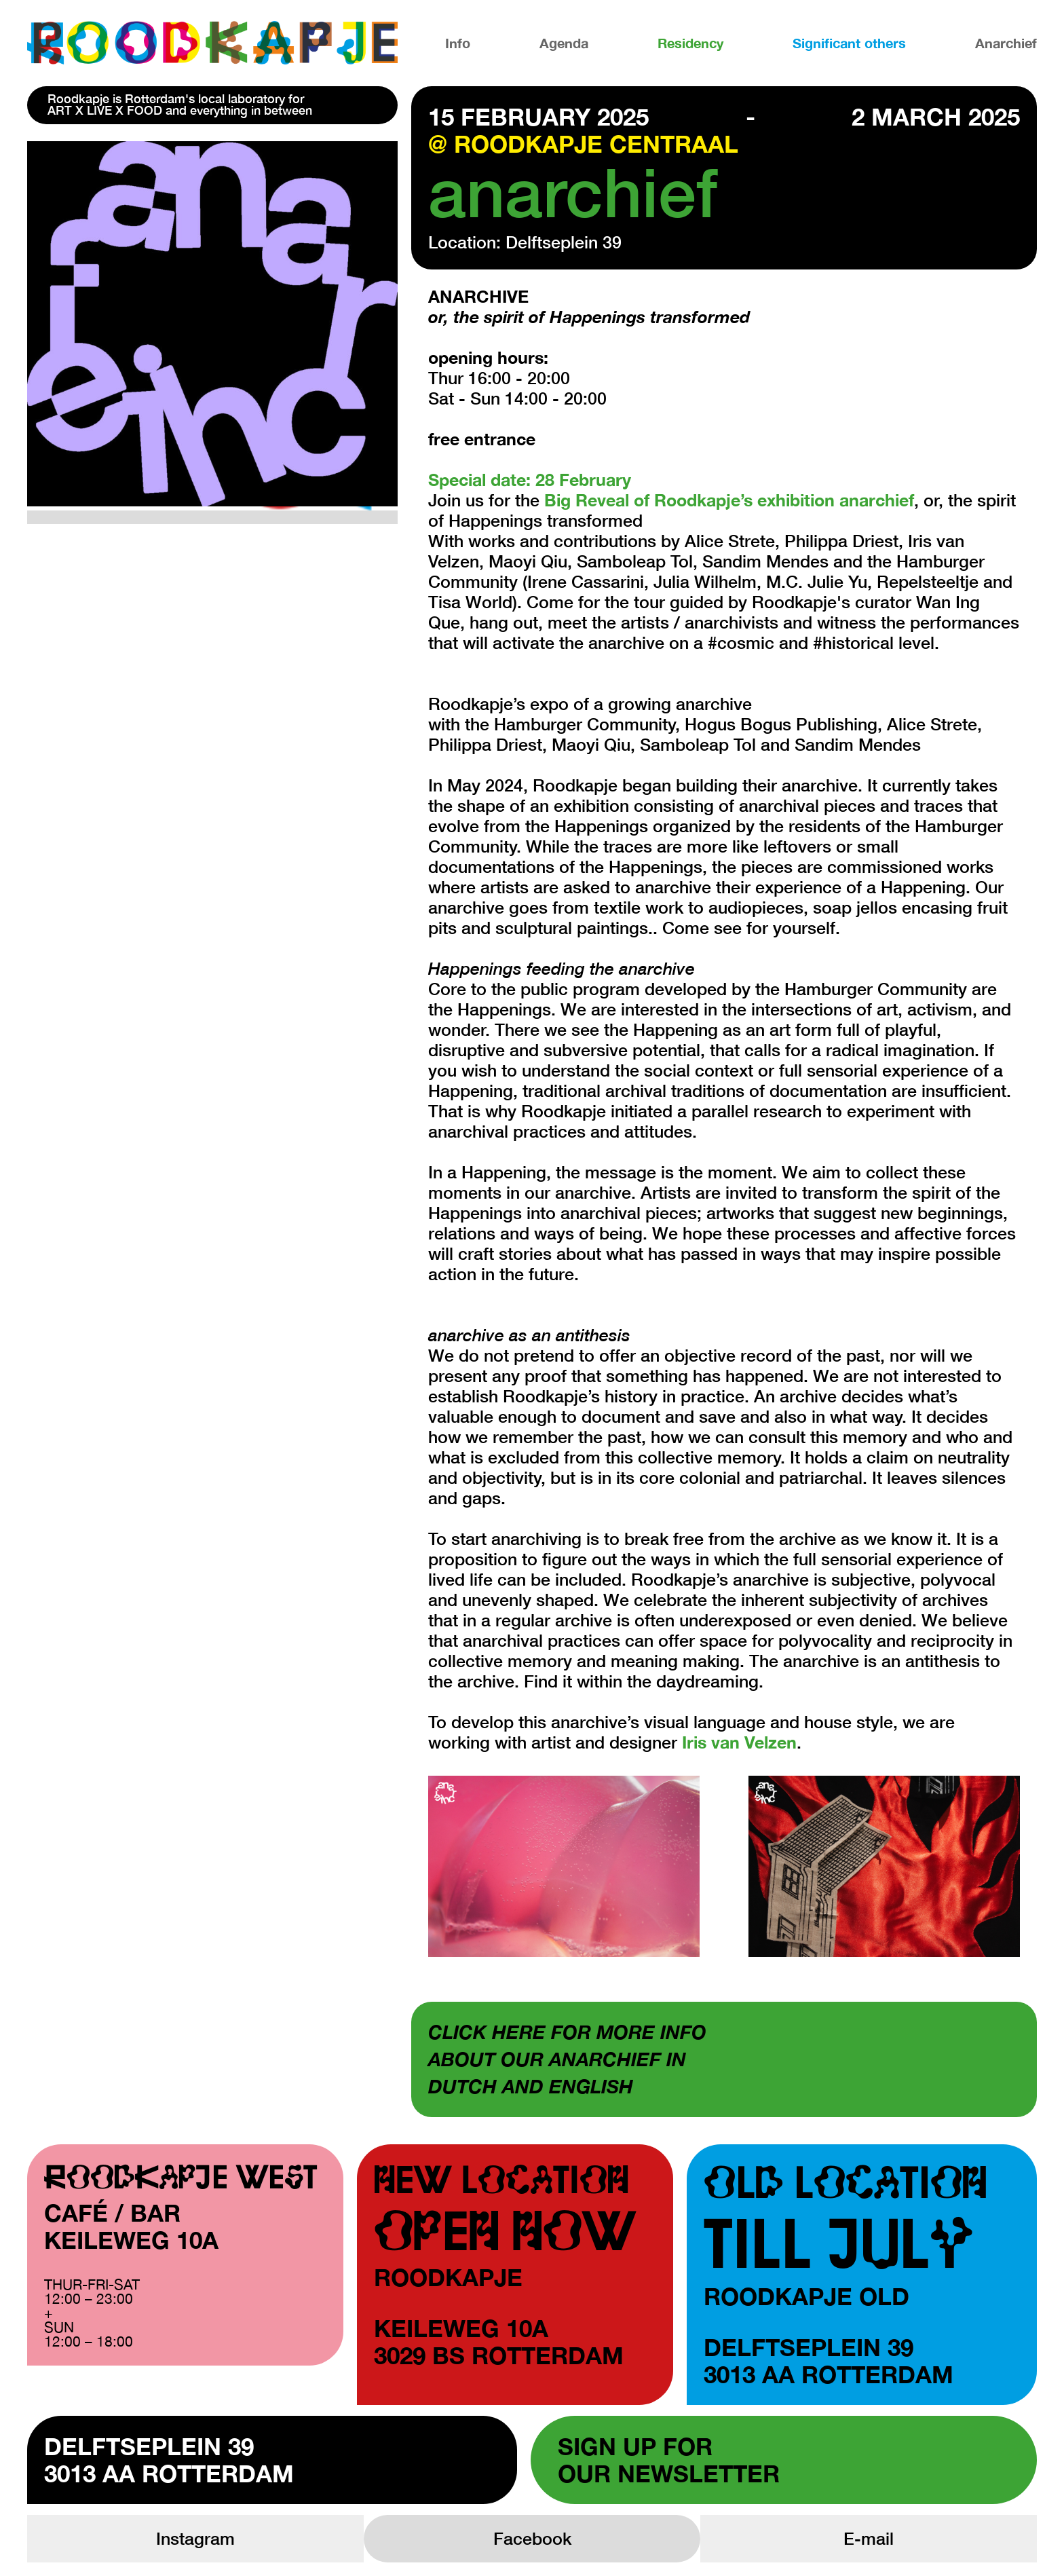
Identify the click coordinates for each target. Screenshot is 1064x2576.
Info (457, 43)
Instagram (195, 2538)
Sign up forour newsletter (669, 2460)
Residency (690, 43)
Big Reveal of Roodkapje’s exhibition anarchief (729, 500)
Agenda (563, 43)
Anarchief (1006, 43)
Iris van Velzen (739, 1742)
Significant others (849, 43)
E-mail (868, 2538)
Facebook (532, 2538)
